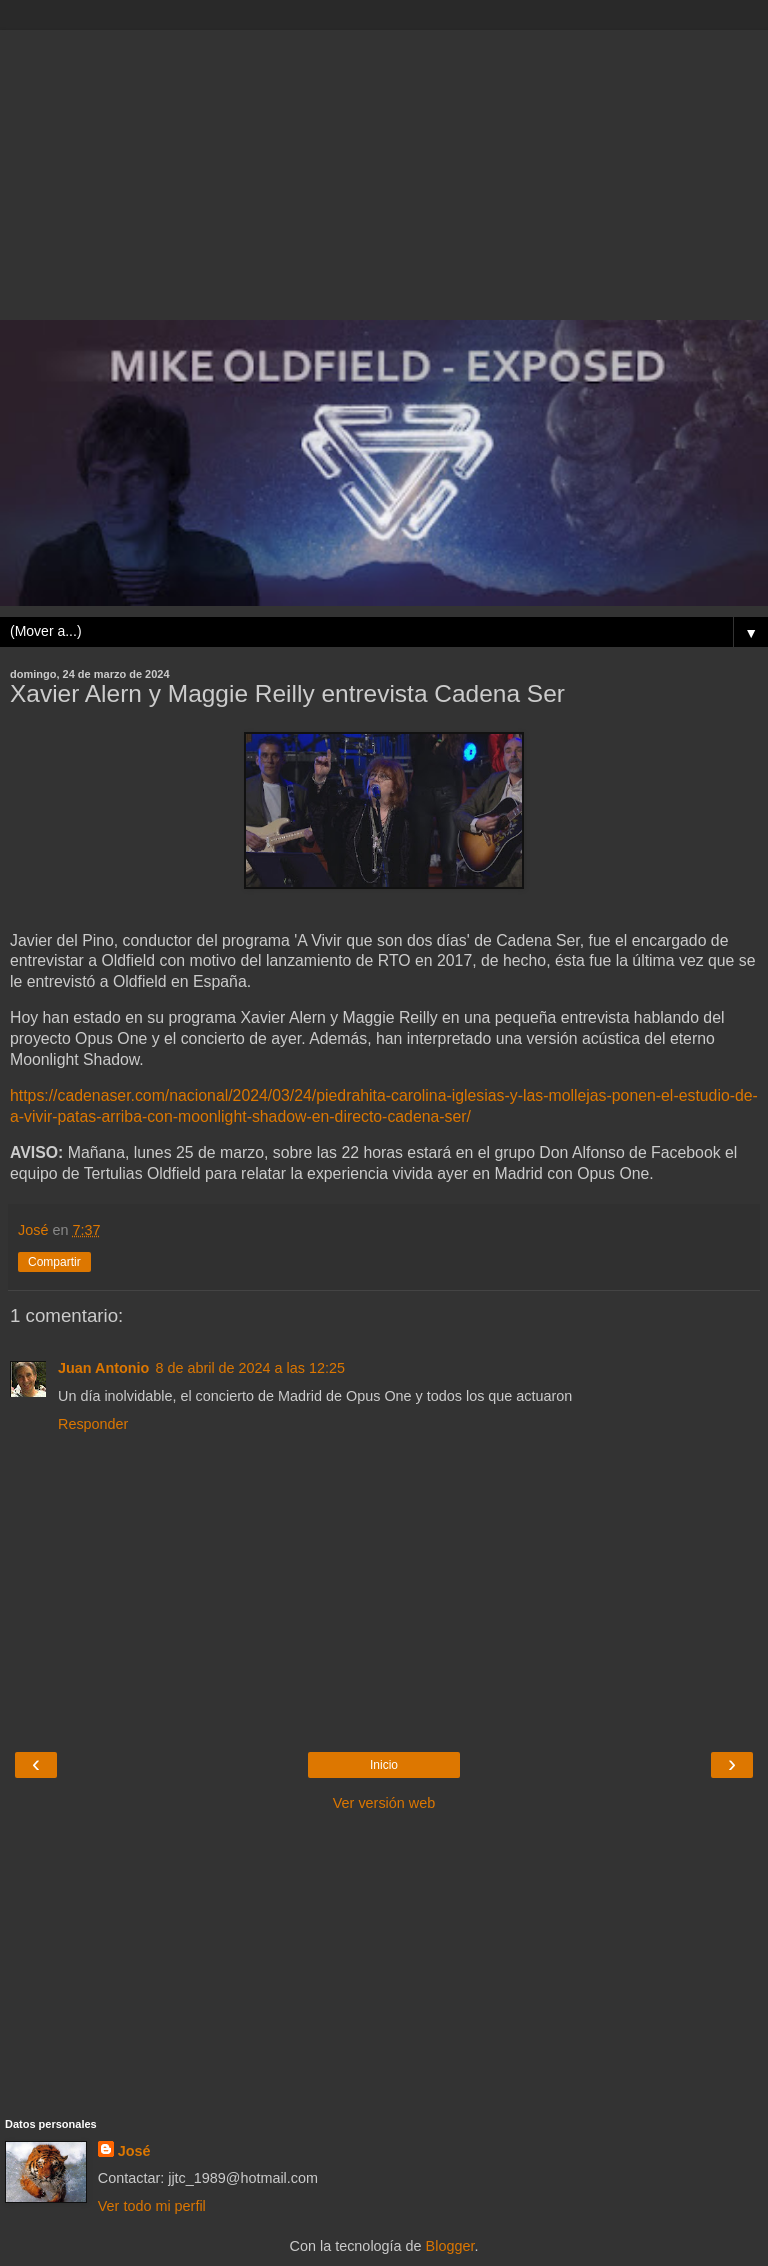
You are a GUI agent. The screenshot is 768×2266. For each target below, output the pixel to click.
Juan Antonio (103, 1368)
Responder (93, 1424)
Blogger (450, 2246)
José (134, 2151)
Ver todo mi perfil (152, 2206)
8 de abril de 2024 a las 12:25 (250, 1368)
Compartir (54, 1262)
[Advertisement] (384, 170)
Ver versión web (384, 1803)
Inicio (384, 1765)
